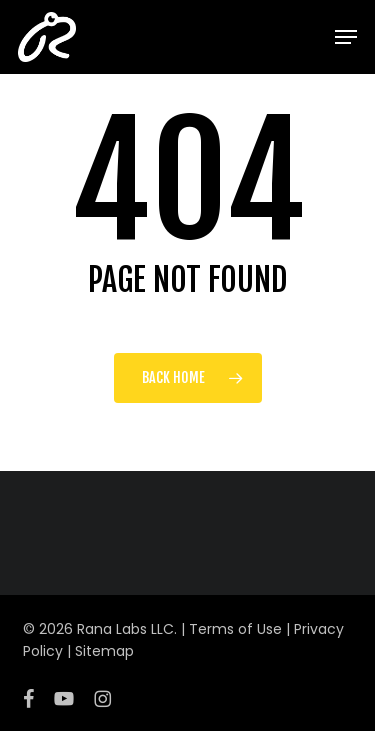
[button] (346, 37)
